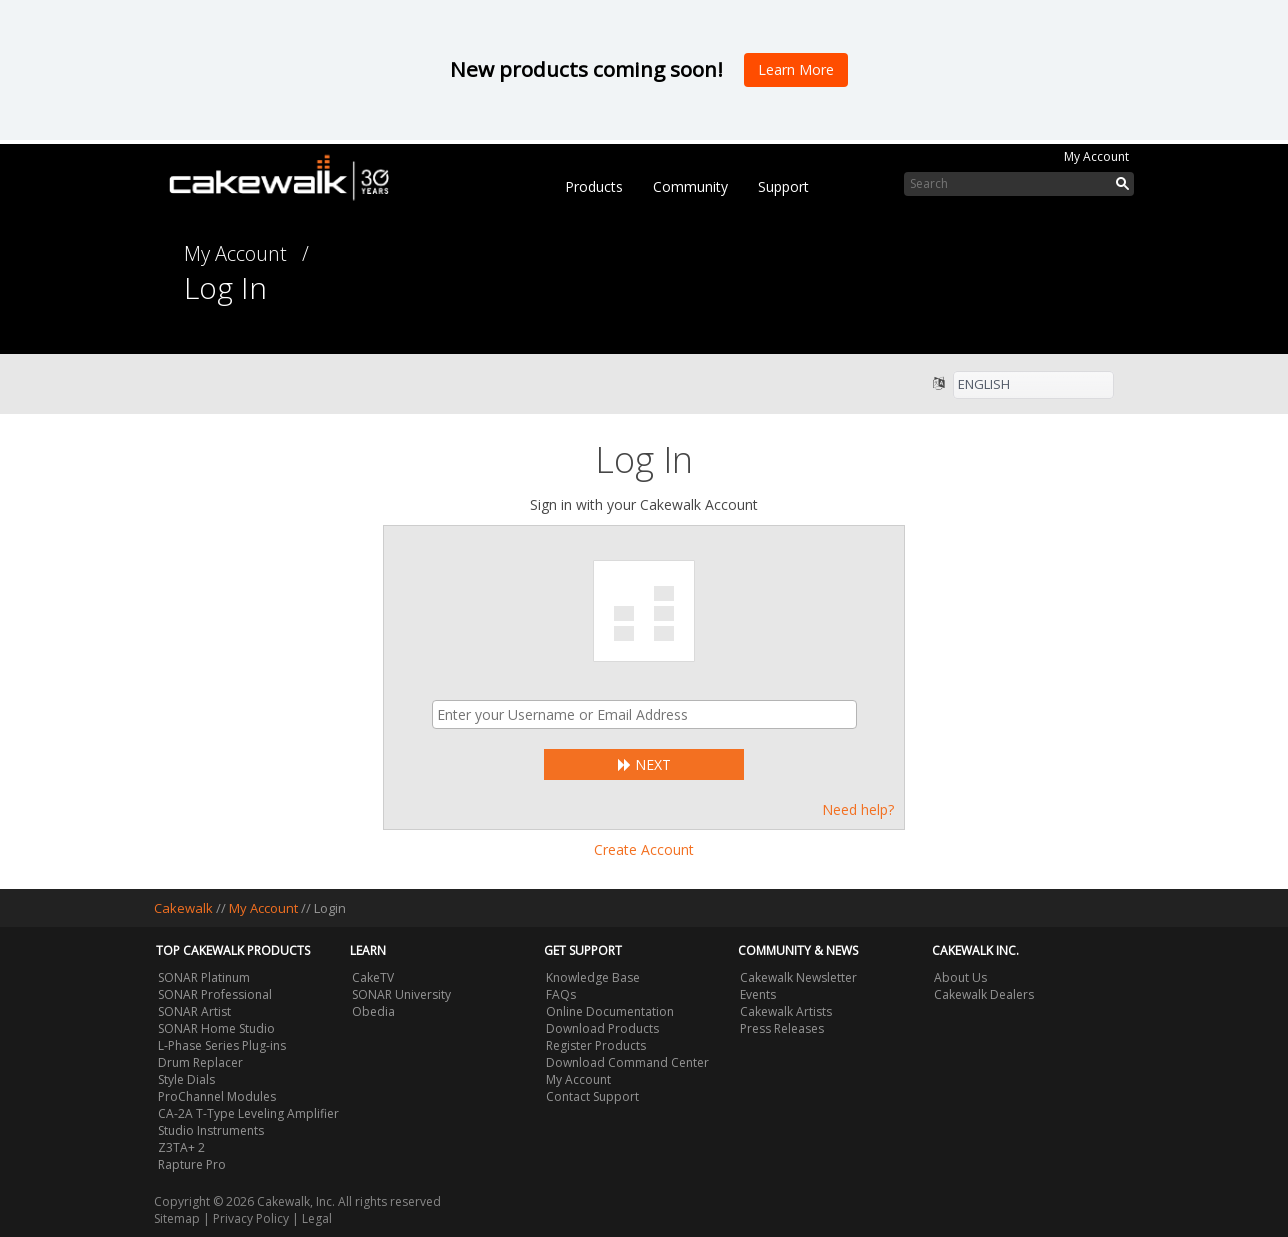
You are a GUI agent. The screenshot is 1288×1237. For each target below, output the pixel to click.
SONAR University (401, 994)
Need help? (858, 809)
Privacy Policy (251, 1218)
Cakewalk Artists (786, 1011)
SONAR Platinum (204, 977)
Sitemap (177, 1218)
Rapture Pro (192, 1164)
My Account (1096, 156)
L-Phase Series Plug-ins (222, 1045)
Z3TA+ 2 (181, 1147)
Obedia (373, 1011)
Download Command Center (627, 1062)
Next (644, 764)
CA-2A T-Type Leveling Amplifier (248, 1113)
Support (783, 186)
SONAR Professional (215, 994)
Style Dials (186, 1079)
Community (690, 186)
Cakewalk (183, 908)
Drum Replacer (200, 1062)
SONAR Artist (194, 1011)
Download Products (602, 1028)
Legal (317, 1218)
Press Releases (782, 1028)
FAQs (561, 994)
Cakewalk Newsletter (798, 977)
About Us (960, 977)
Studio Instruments (211, 1130)
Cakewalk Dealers (984, 994)
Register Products (596, 1045)
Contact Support (592, 1096)
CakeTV (373, 977)
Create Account (644, 849)
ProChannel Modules (217, 1096)
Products (594, 186)
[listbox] (1033, 385)
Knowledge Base (593, 977)
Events (758, 994)
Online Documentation (610, 1011)
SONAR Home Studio (216, 1028)
